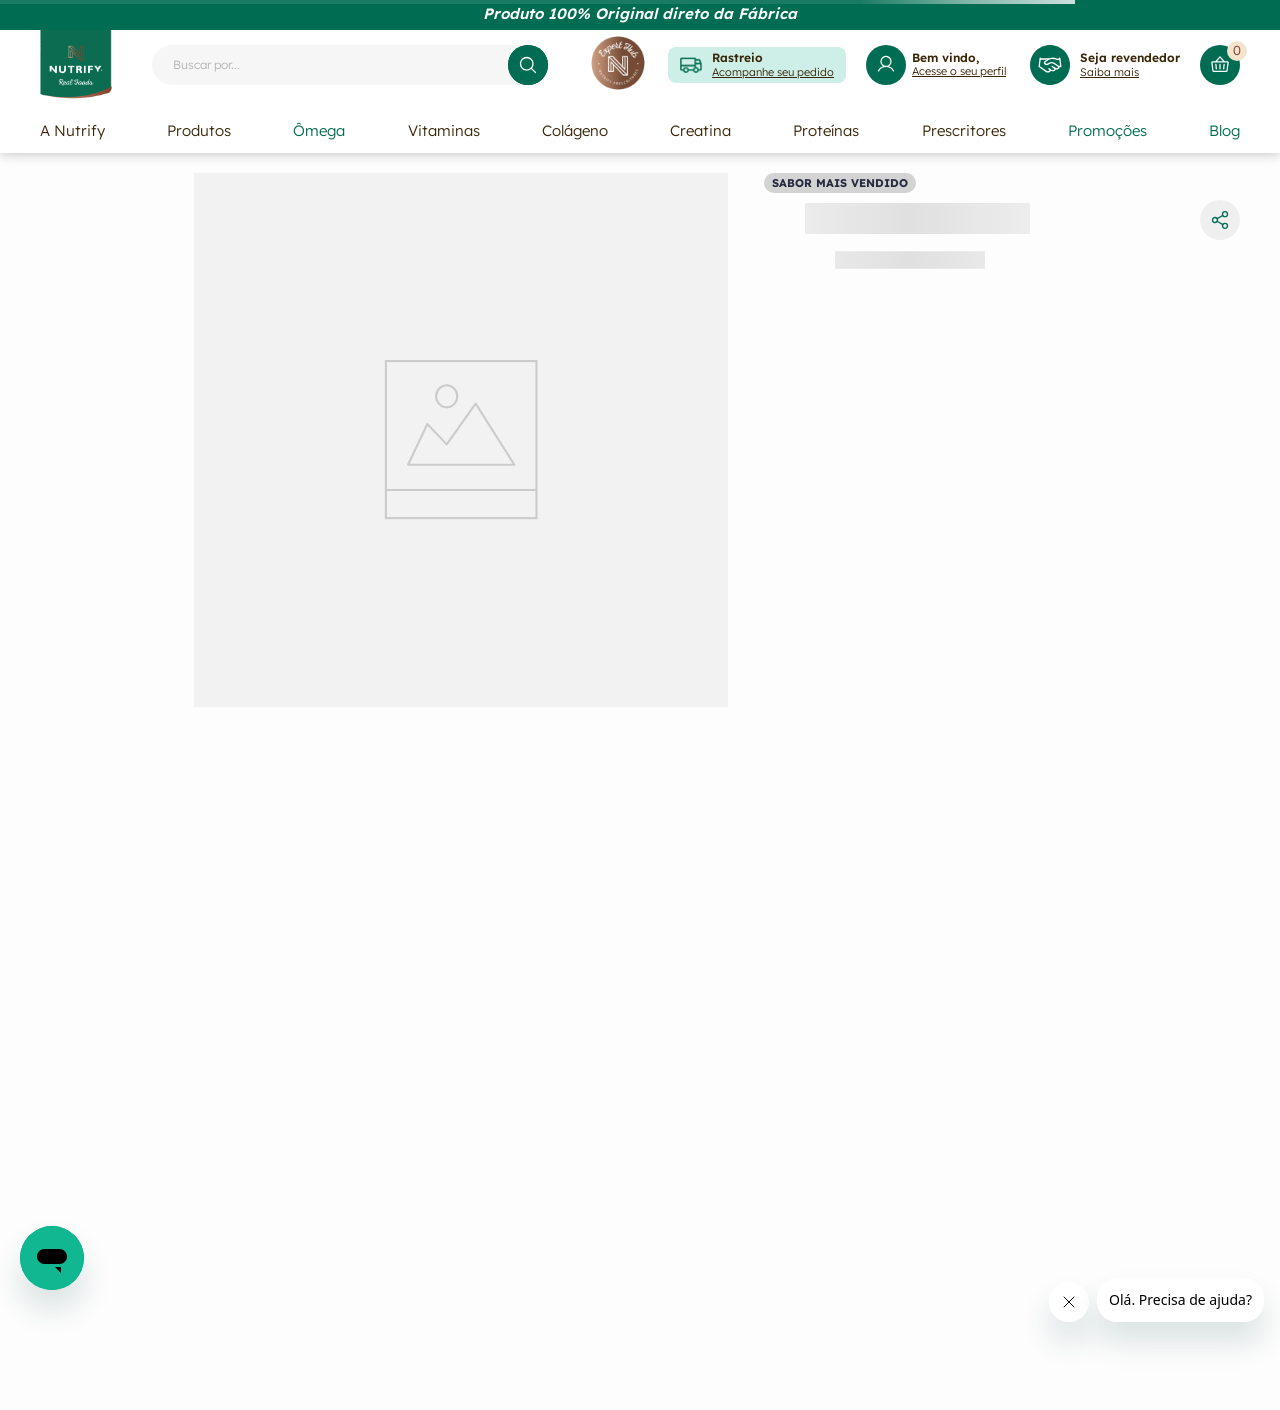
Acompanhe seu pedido (773, 72)
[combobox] (350, 65)
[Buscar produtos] (528, 65)
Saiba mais (1109, 72)
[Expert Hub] (618, 64)
